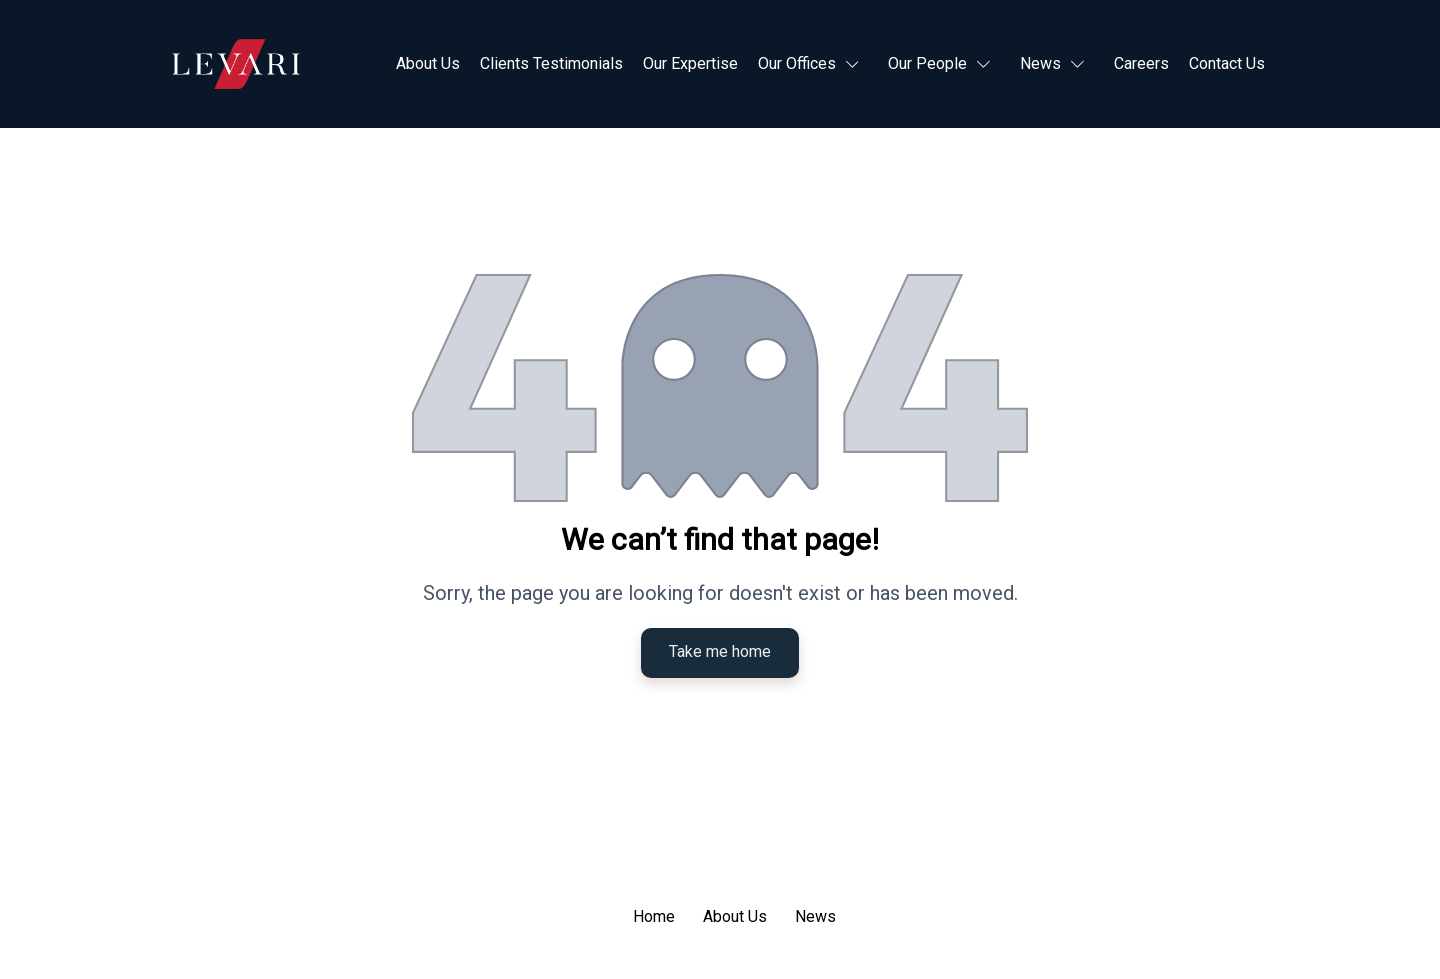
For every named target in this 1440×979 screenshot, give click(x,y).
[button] (813, 64)
